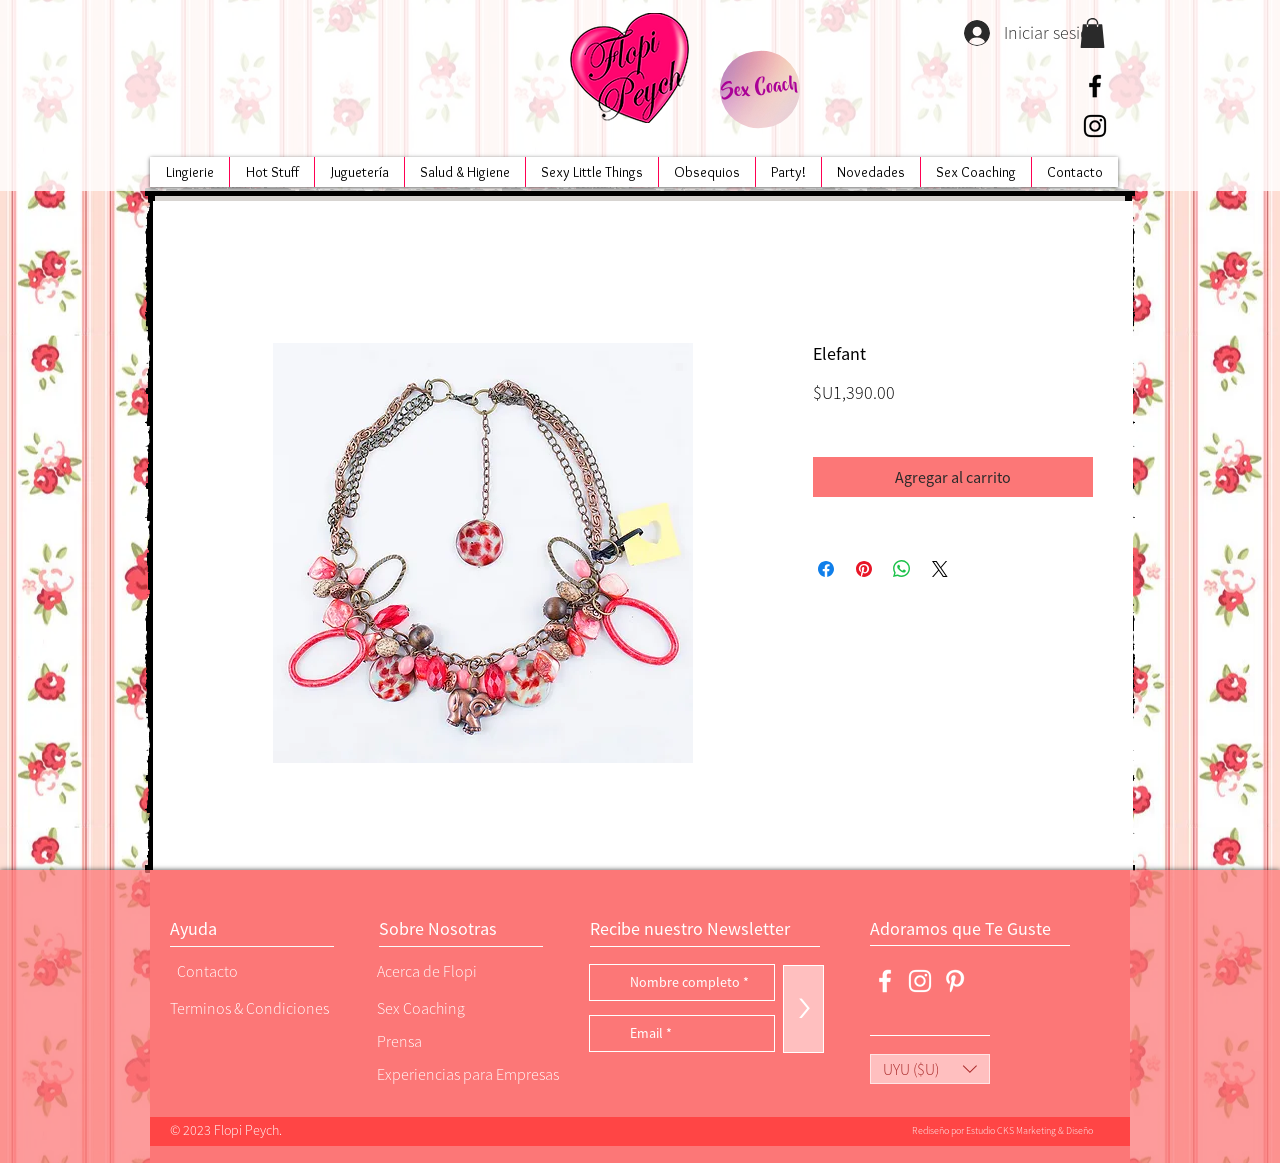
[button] (1092, 33)
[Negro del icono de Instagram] (1095, 126)
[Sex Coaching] (461, 1007)
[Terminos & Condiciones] (249, 1007)
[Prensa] (445, 1040)
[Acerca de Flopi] (445, 970)
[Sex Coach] (759, 89)
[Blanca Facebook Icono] (885, 981)
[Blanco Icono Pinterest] (955, 981)
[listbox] (930, 1069)
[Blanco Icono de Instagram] (920, 981)
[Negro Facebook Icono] (1095, 86)
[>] (803, 1009)
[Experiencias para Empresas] (466, 1073)
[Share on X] (940, 569)
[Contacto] (245, 970)
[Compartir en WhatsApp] (902, 569)
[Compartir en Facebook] (826, 569)
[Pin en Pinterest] (864, 569)
